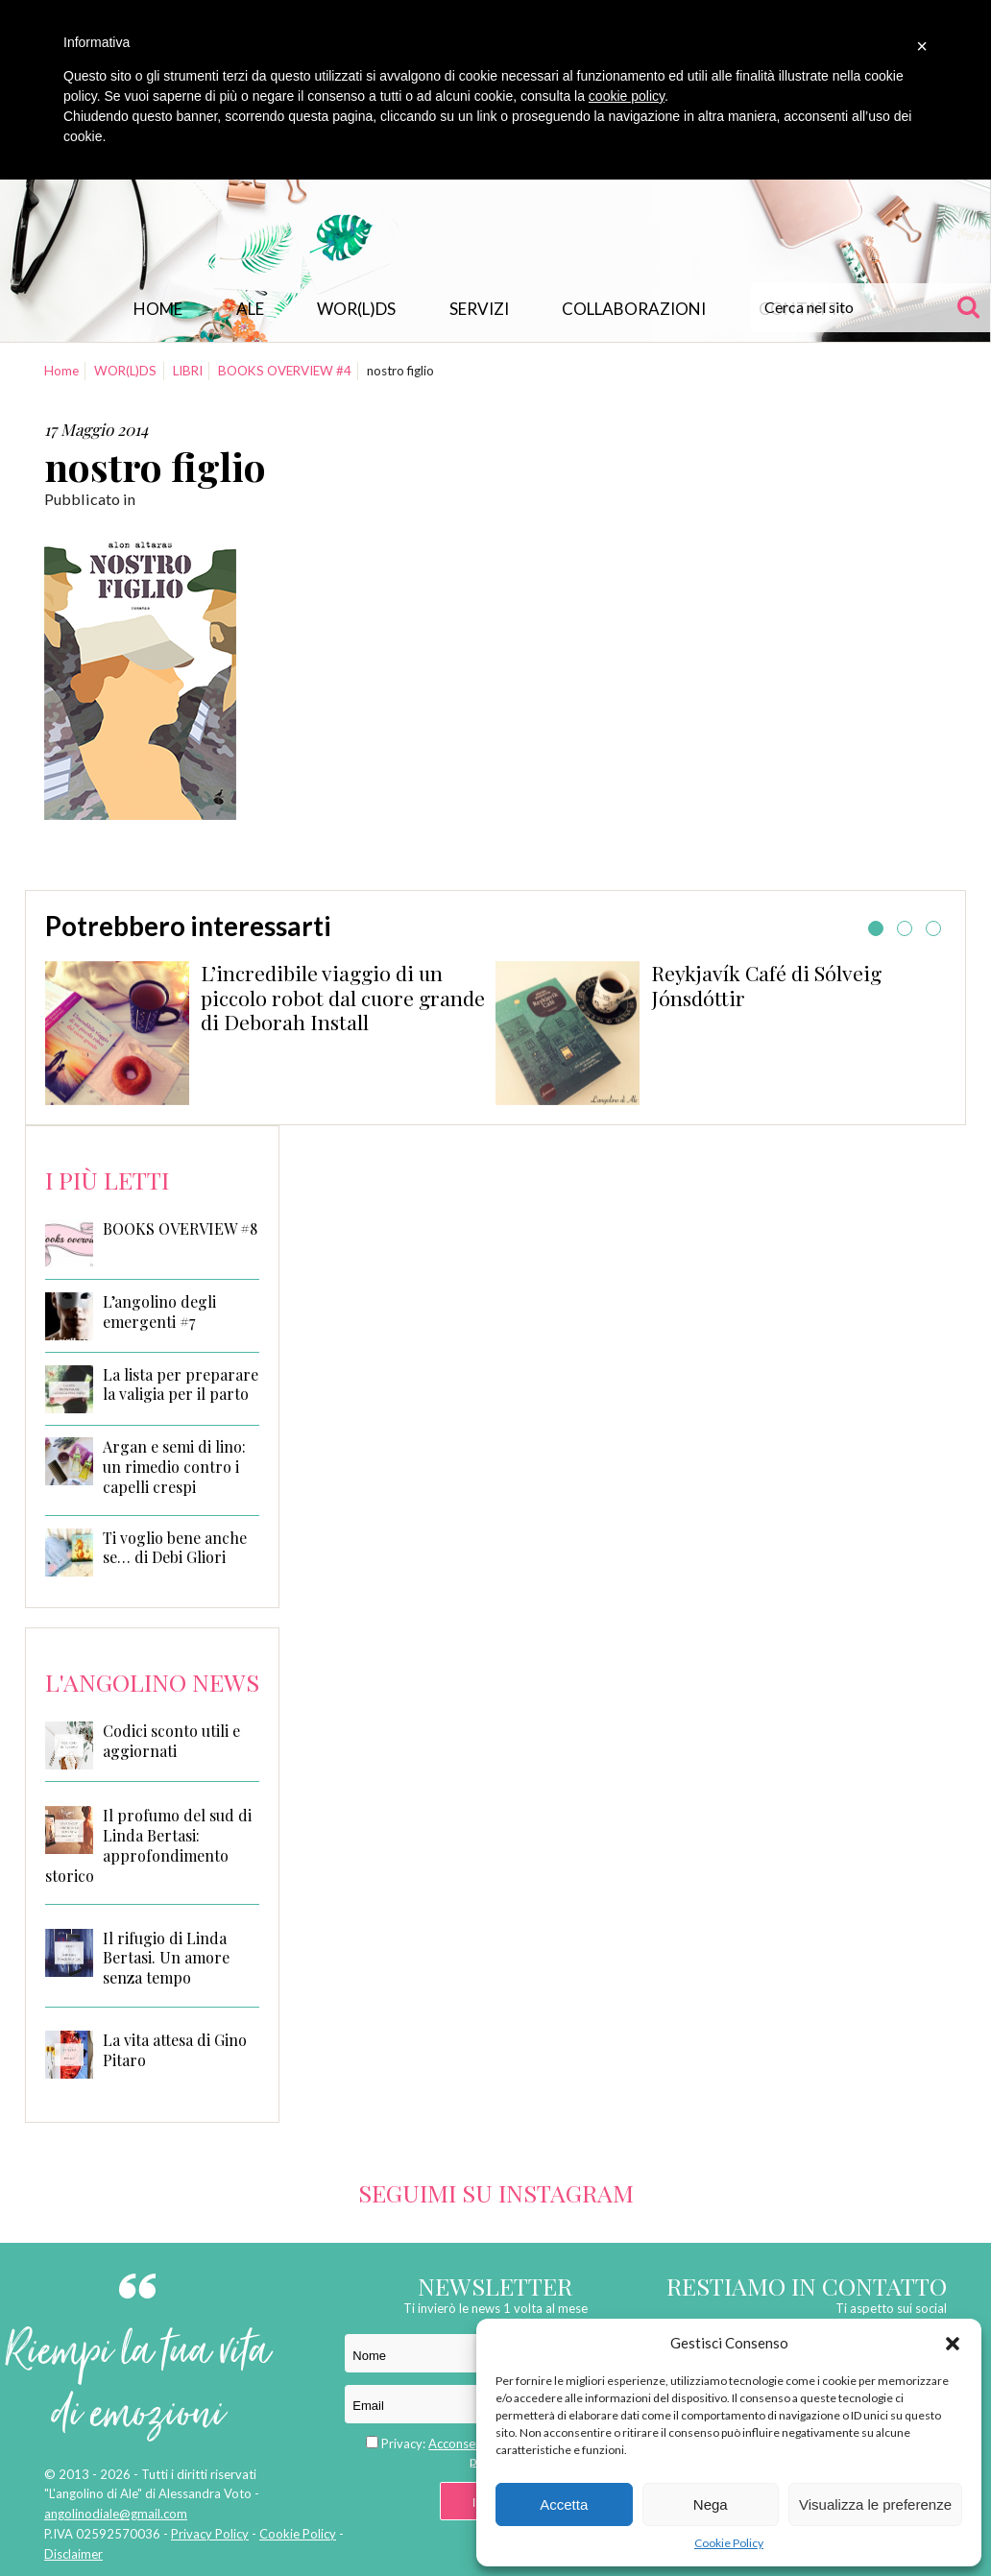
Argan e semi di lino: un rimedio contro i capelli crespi (174, 1467)
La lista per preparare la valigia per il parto (180, 1385)
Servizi (479, 309)
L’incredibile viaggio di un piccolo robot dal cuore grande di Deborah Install (343, 997)
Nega (710, 2504)
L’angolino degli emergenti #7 (159, 1312)
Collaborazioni (634, 309)
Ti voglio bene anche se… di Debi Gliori (175, 1548)
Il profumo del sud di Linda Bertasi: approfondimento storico (148, 1845)
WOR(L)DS (356, 309)
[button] (952, 2343)
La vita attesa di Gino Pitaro (175, 2050)
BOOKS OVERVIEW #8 (180, 1229)
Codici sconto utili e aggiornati (171, 1741)
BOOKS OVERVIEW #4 (284, 370)
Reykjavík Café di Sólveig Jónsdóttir (766, 985)
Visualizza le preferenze (875, 2504)
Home (157, 309)
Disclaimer (73, 2554)
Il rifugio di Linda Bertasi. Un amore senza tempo (166, 1958)
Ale (250, 309)
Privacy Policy (210, 2533)
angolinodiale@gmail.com (115, 2513)
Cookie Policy (728, 2543)
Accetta (564, 2504)
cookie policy (627, 96)
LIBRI (188, 370)
